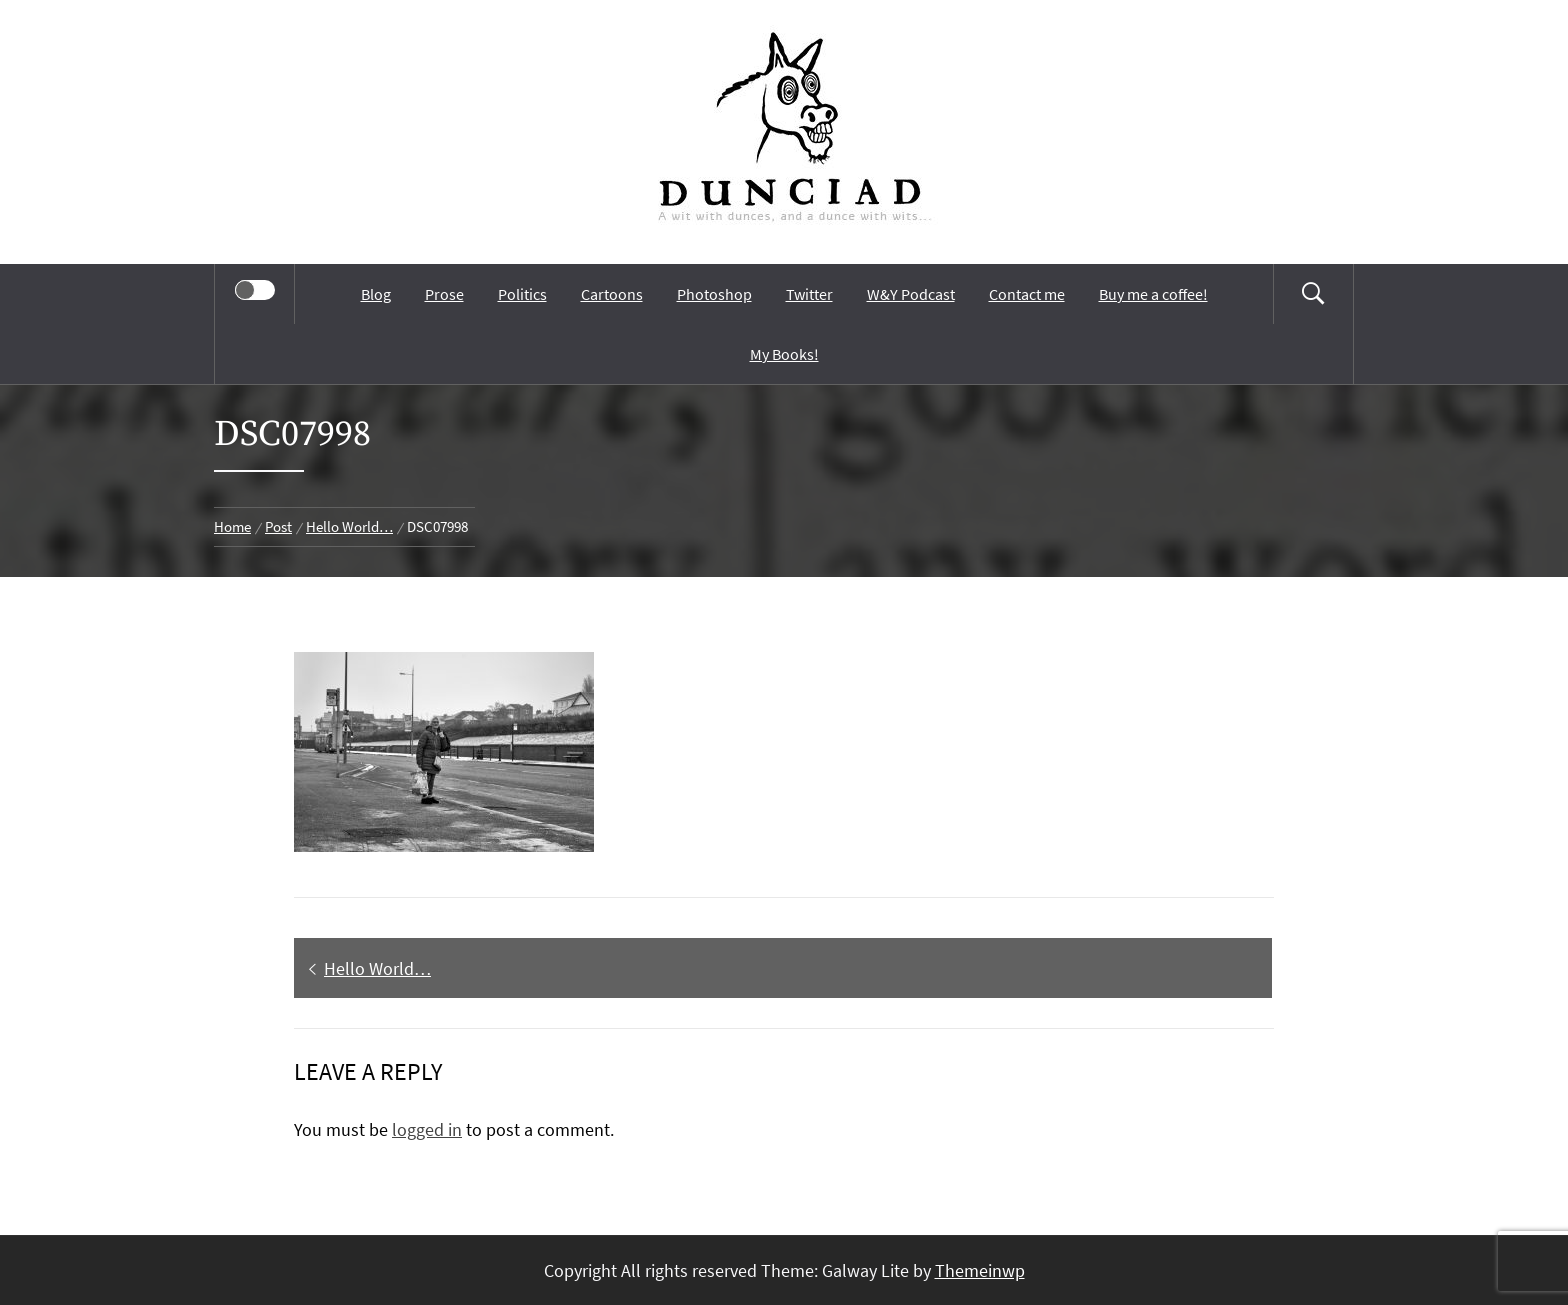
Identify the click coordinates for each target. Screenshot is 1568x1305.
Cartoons (612, 294)
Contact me (1027, 294)
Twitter (809, 294)
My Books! (784, 354)
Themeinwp (980, 1270)
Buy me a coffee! (1153, 294)
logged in (427, 1129)
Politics (522, 294)
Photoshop (714, 294)
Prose (444, 294)
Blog (376, 294)
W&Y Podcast (911, 294)
